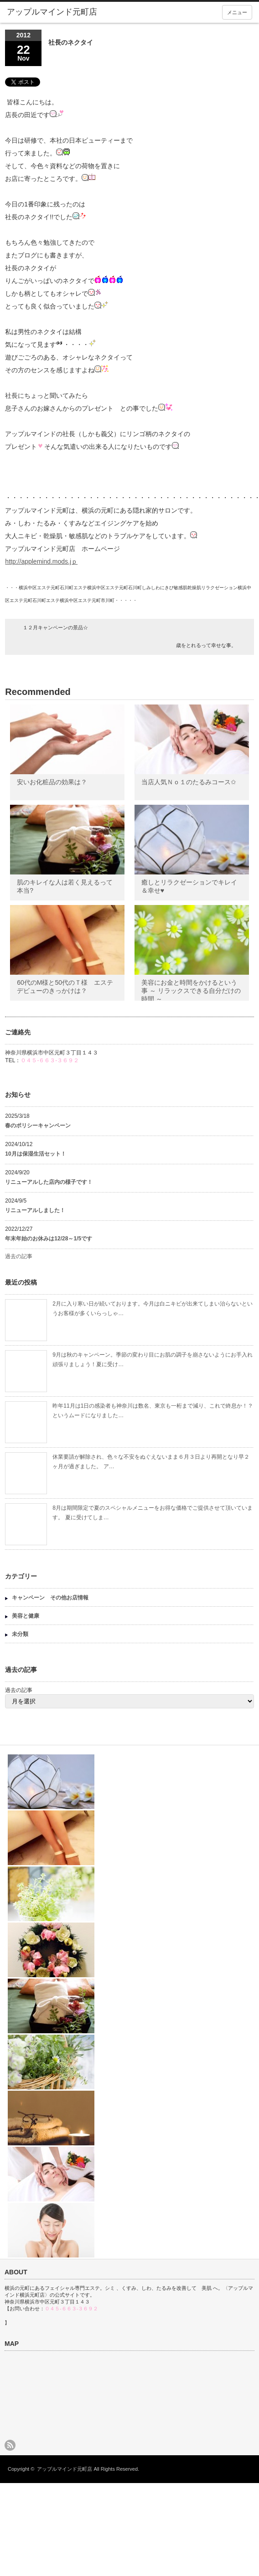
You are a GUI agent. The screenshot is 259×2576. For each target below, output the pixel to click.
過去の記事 (18, 1256)
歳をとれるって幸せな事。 (206, 645)
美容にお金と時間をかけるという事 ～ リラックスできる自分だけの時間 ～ (191, 991)
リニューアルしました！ (35, 1210)
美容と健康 (25, 1616)
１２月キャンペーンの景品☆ (55, 627)
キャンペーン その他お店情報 (50, 1597)
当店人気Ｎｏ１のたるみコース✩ (188, 782)
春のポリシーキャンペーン (40, 1125)
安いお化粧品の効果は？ (52, 782)
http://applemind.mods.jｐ (41, 561)
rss (10, 2445)
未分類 (20, 1634)
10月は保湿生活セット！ (35, 1154)
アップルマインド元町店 (64, 2469)
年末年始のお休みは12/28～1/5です (48, 1238)
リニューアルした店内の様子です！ (49, 1182)
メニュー (237, 12)
